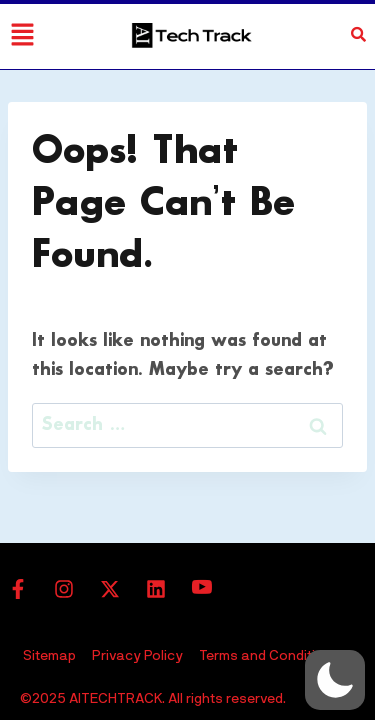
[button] (335, 680)
